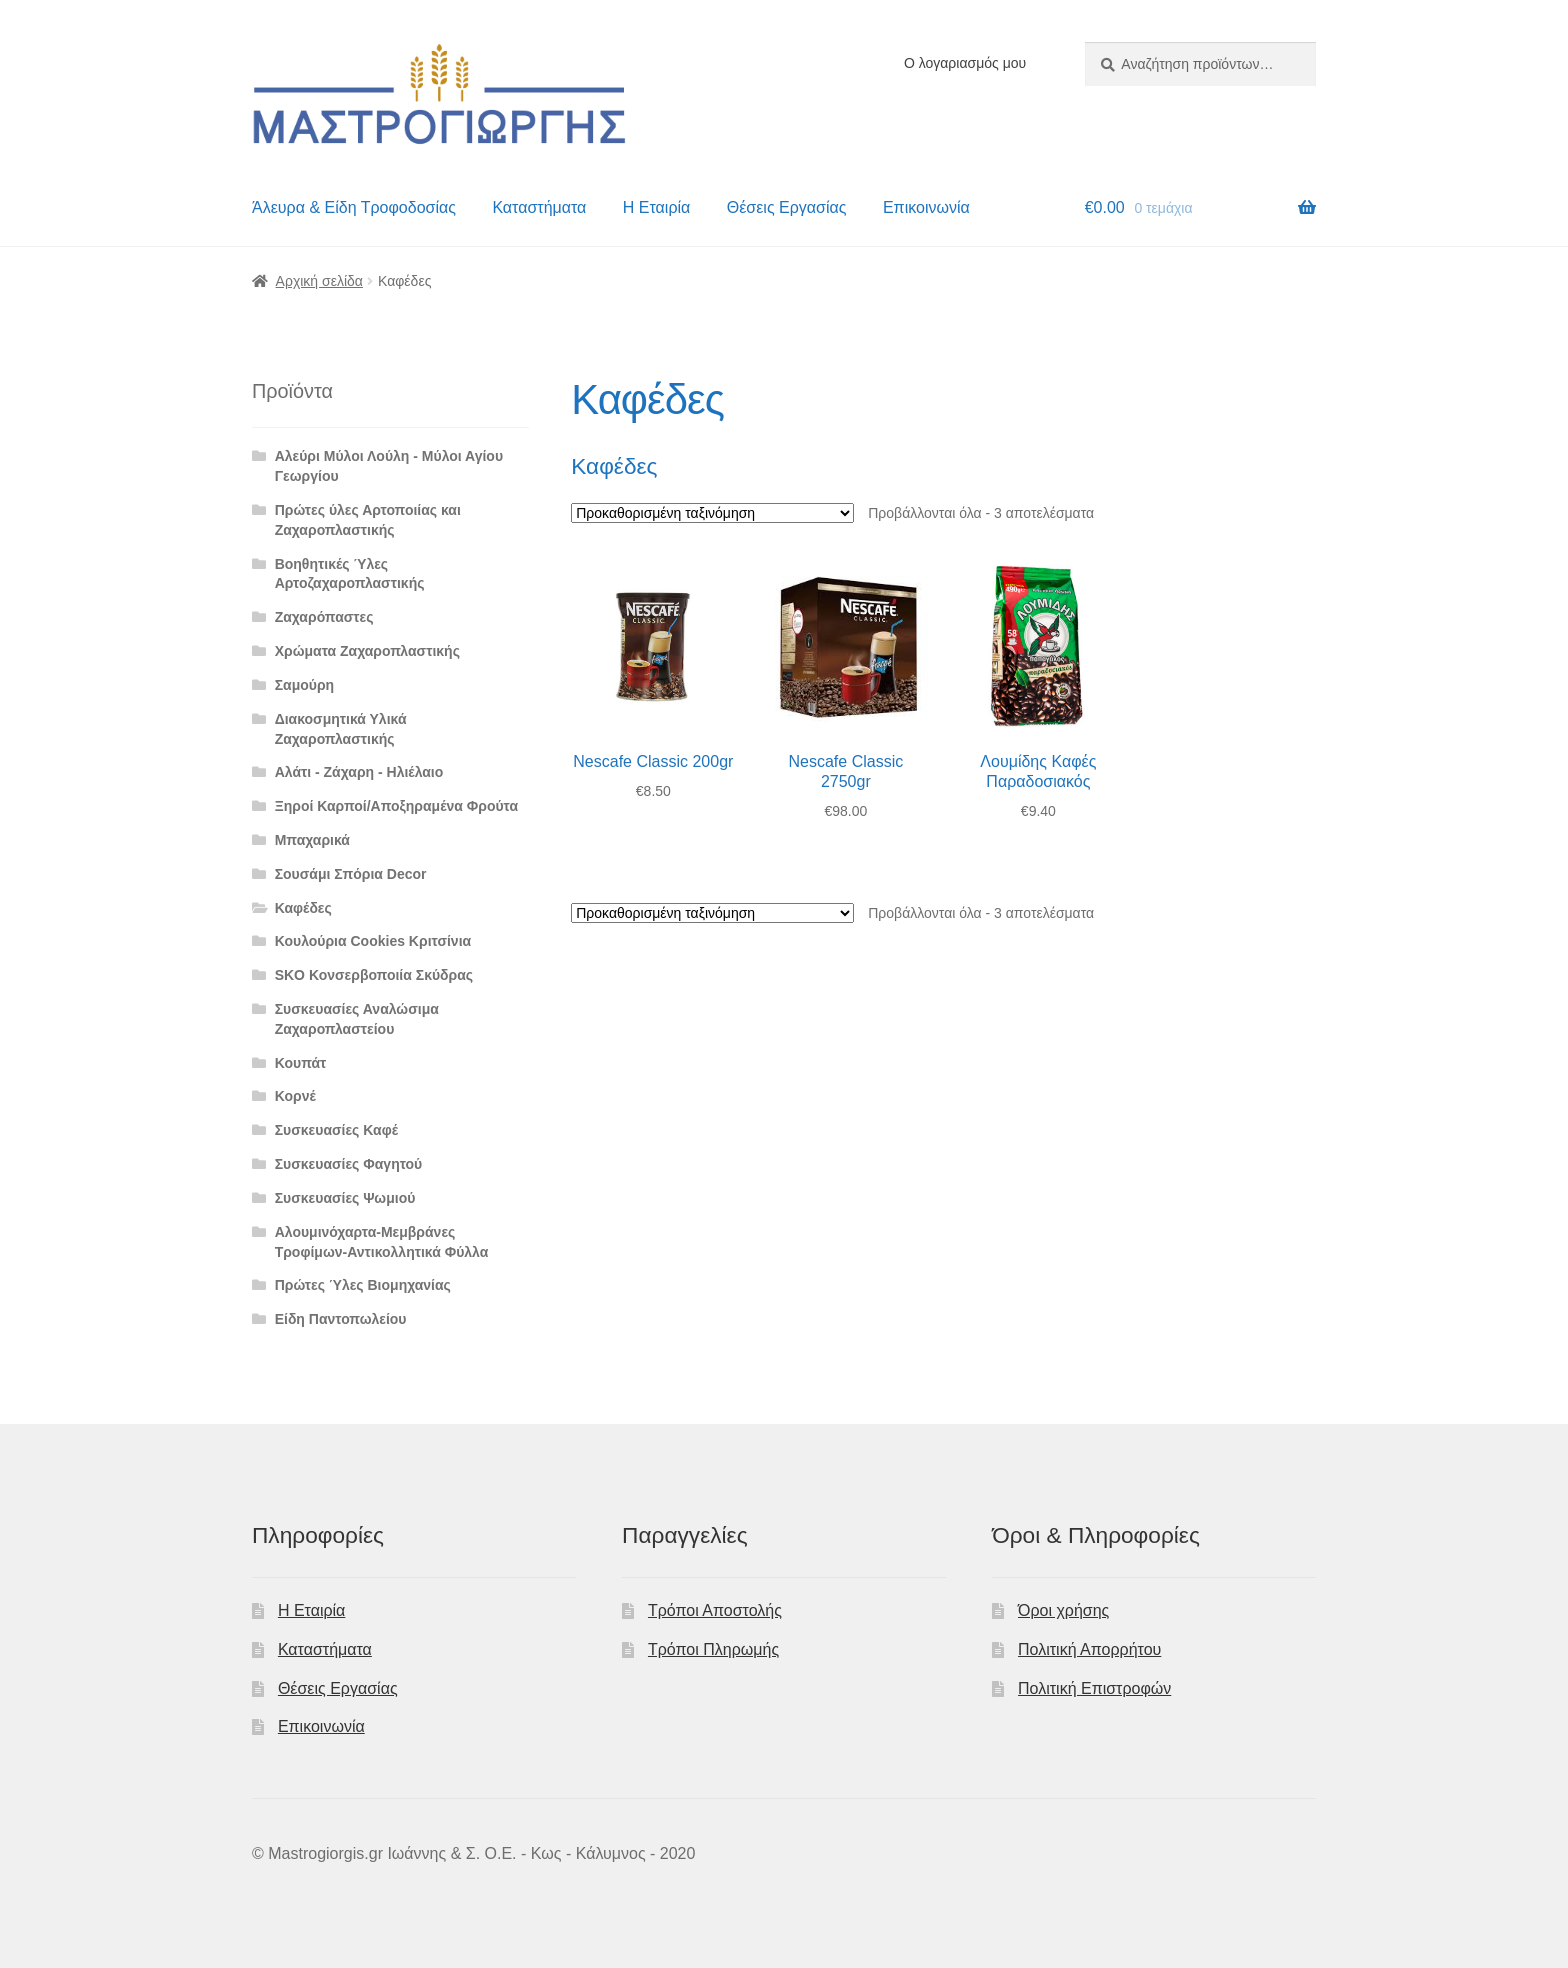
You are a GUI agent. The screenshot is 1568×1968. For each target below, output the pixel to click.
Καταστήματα (539, 207)
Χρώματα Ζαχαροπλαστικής (367, 651)
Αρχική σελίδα (319, 281)
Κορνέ (295, 1096)
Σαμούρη (305, 685)
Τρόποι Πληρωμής (713, 1649)
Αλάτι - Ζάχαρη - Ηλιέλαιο (359, 772)
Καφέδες (303, 908)
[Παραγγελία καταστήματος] (712, 513)
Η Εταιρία (656, 207)
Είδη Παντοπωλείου (341, 1319)
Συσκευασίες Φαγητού (349, 1164)
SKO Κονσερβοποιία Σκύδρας (374, 975)
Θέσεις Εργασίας (787, 207)
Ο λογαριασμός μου (965, 63)
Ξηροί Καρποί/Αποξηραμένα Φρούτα (396, 806)
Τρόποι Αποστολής (715, 1610)
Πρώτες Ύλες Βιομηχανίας (363, 1285)
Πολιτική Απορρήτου (1089, 1649)
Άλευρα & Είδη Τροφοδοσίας (354, 207)
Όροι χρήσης (1063, 1610)
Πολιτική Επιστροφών (1094, 1688)
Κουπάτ (301, 1063)
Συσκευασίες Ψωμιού (345, 1198)
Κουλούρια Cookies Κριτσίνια (373, 941)
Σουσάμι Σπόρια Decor (351, 874)
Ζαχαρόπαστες (324, 617)
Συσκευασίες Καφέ (336, 1130)
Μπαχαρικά (312, 840)
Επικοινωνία (926, 207)
